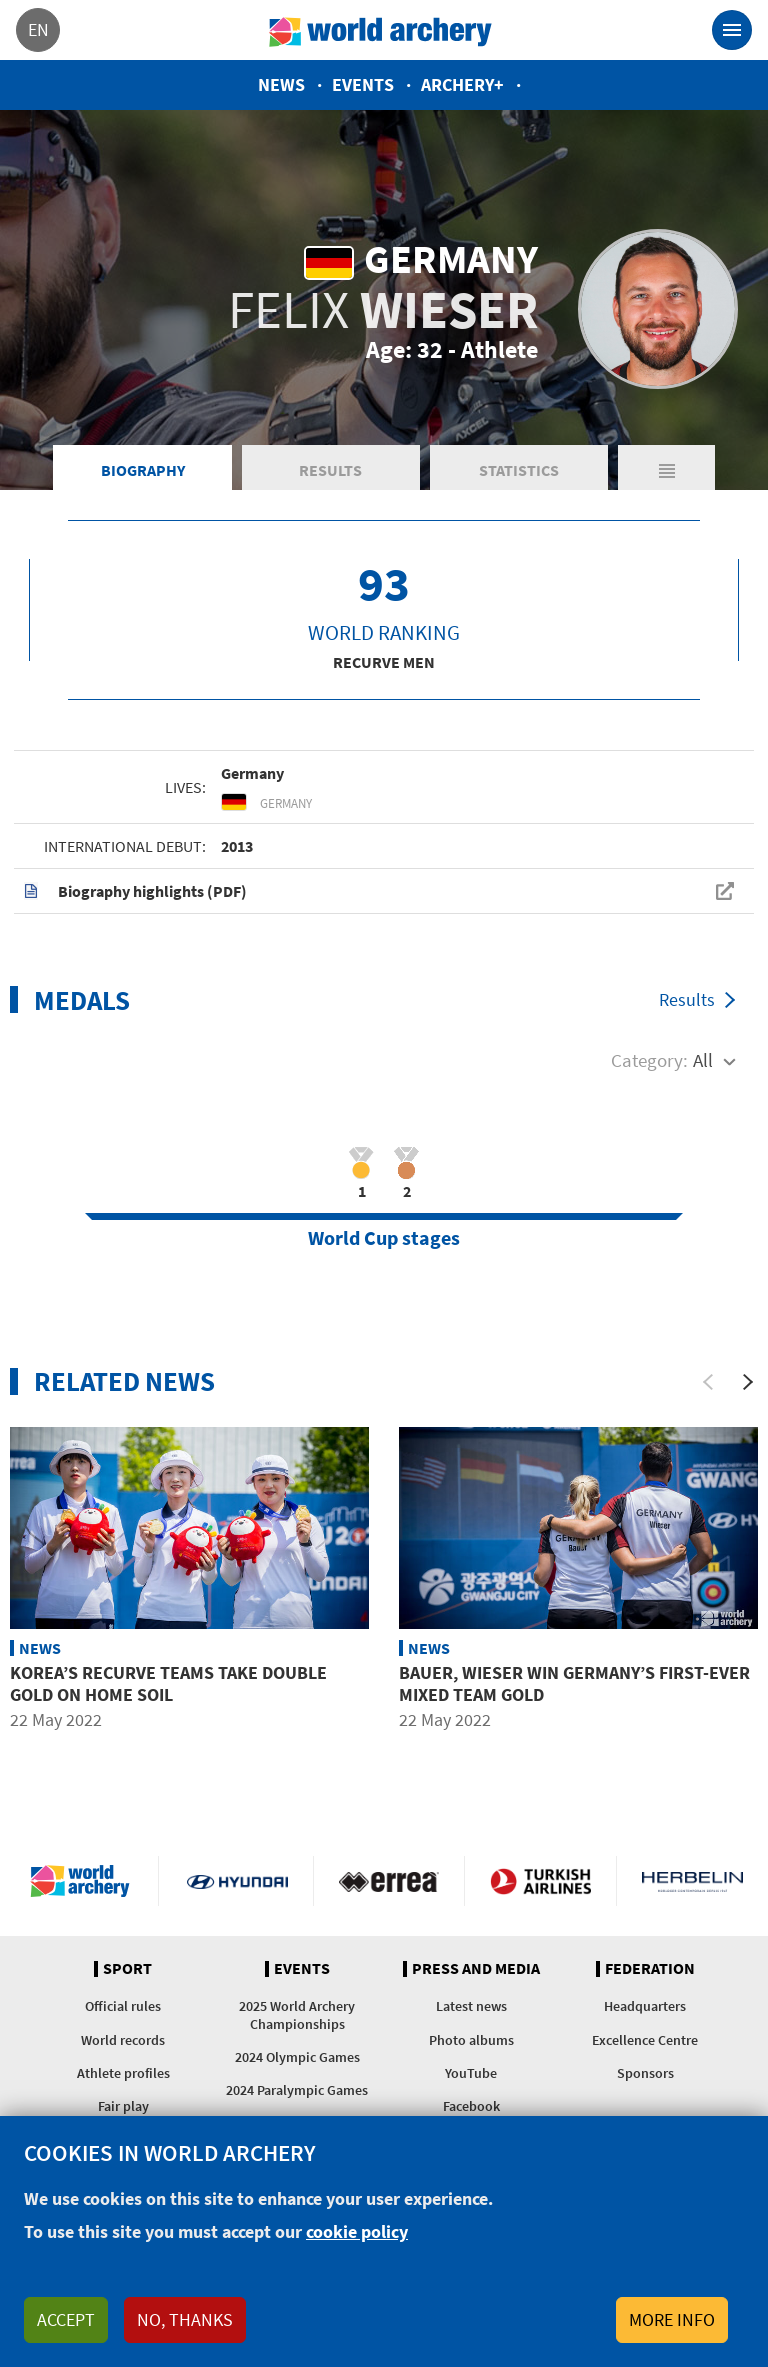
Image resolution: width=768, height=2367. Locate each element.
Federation (650, 1969)
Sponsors (645, 2073)
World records (123, 2040)
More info (672, 2319)
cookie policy (357, 2231)
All (703, 1060)
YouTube (471, 2073)
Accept (66, 2319)
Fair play (123, 2106)
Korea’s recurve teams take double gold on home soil (168, 1683)
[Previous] (708, 1382)
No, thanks (185, 2319)
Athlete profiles (123, 2073)
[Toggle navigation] (732, 30)
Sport (127, 1969)
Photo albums (471, 2040)
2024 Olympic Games (297, 2057)
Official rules (123, 2006)
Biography (143, 470)
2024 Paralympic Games (297, 2090)
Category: (649, 1060)
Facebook (471, 2106)
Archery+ (462, 84)
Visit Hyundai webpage (237, 1881)
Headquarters (645, 2006)
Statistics (519, 470)
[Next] (748, 1382)
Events (363, 84)
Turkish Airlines (540, 1881)
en (38, 29)
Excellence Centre (645, 2040)
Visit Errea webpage (389, 1881)
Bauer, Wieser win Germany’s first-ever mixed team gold (574, 1683)
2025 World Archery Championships (297, 2014)
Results (330, 470)
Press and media (476, 1969)
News (281, 84)
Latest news (471, 2006)
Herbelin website (692, 1881)
